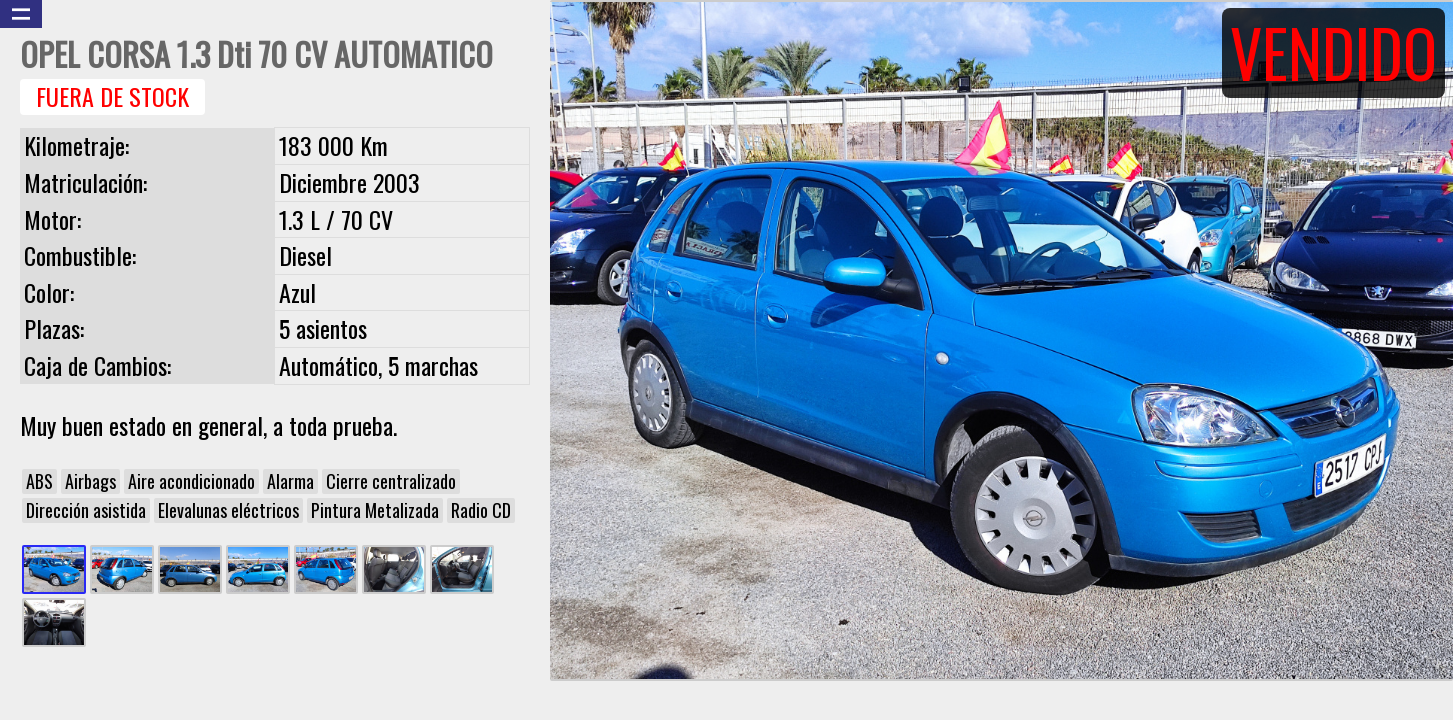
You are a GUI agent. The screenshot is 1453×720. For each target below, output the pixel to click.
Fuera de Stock (112, 96)
